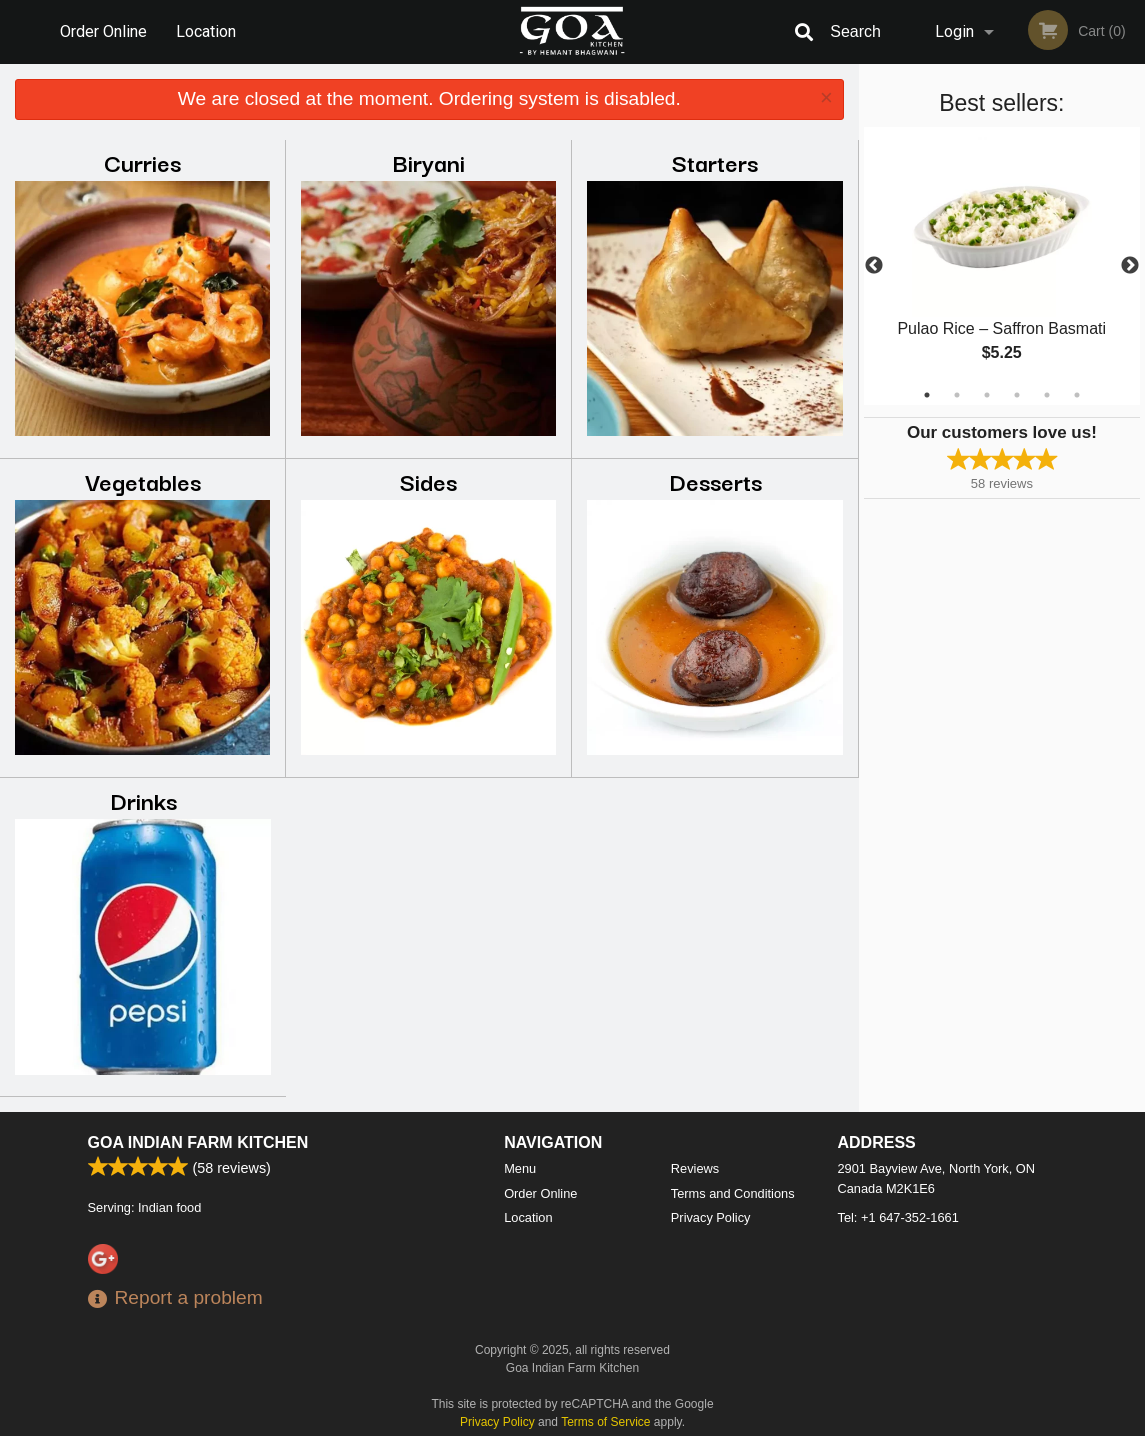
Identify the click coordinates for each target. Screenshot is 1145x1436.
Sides (428, 480)
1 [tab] (927, 395)
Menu (520, 1168)
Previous (874, 266)
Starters (715, 161)
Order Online (103, 31)
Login (954, 31)
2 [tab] (957, 395)
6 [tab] (1077, 395)
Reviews (695, 1168)
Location (206, 31)
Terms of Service (605, 1422)
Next (1130, 266)
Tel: (898, 1217)
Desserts (715, 480)
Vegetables (143, 480)
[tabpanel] (1002, 266)
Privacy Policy (711, 1217)
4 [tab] (1017, 395)
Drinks (143, 799)
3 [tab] (987, 395)
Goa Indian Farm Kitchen (198, 1142)
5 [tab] (1047, 395)
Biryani (429, 161)
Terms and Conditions (733, 1193)
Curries (142, 161)
